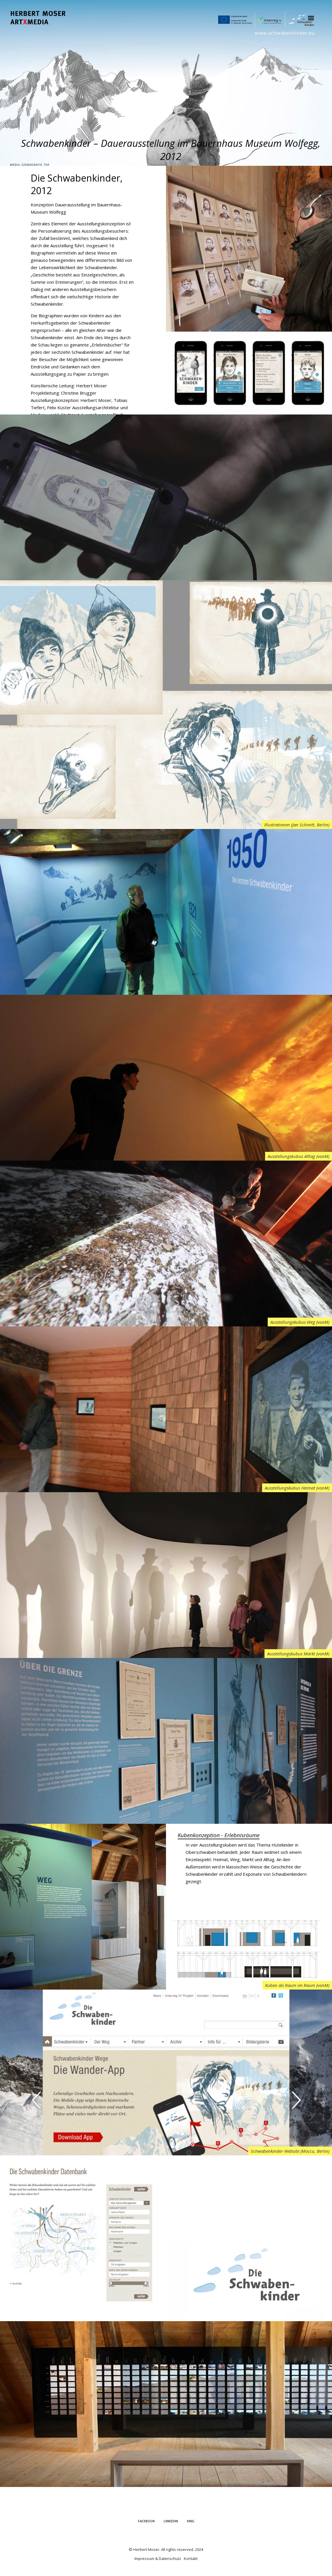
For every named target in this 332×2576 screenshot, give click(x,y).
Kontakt (191, 2558)
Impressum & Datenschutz (157, 2558)
